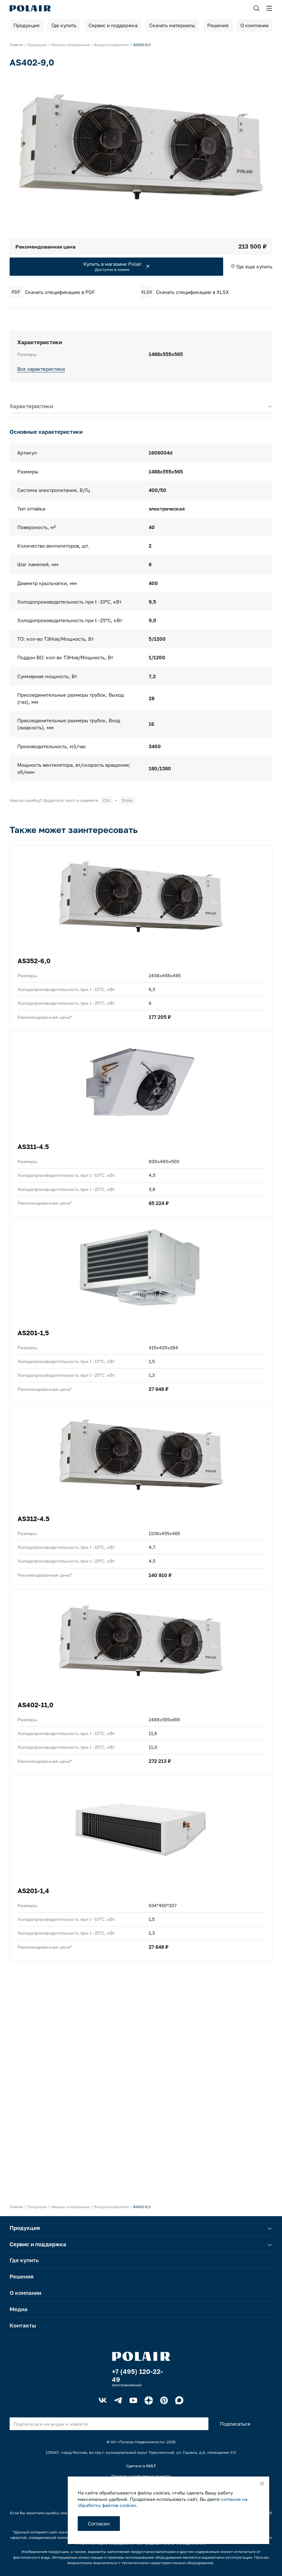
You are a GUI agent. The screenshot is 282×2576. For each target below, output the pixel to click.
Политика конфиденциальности (141, 2476)
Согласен (99, 2523)
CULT (151, 2465)
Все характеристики (41, 369)
